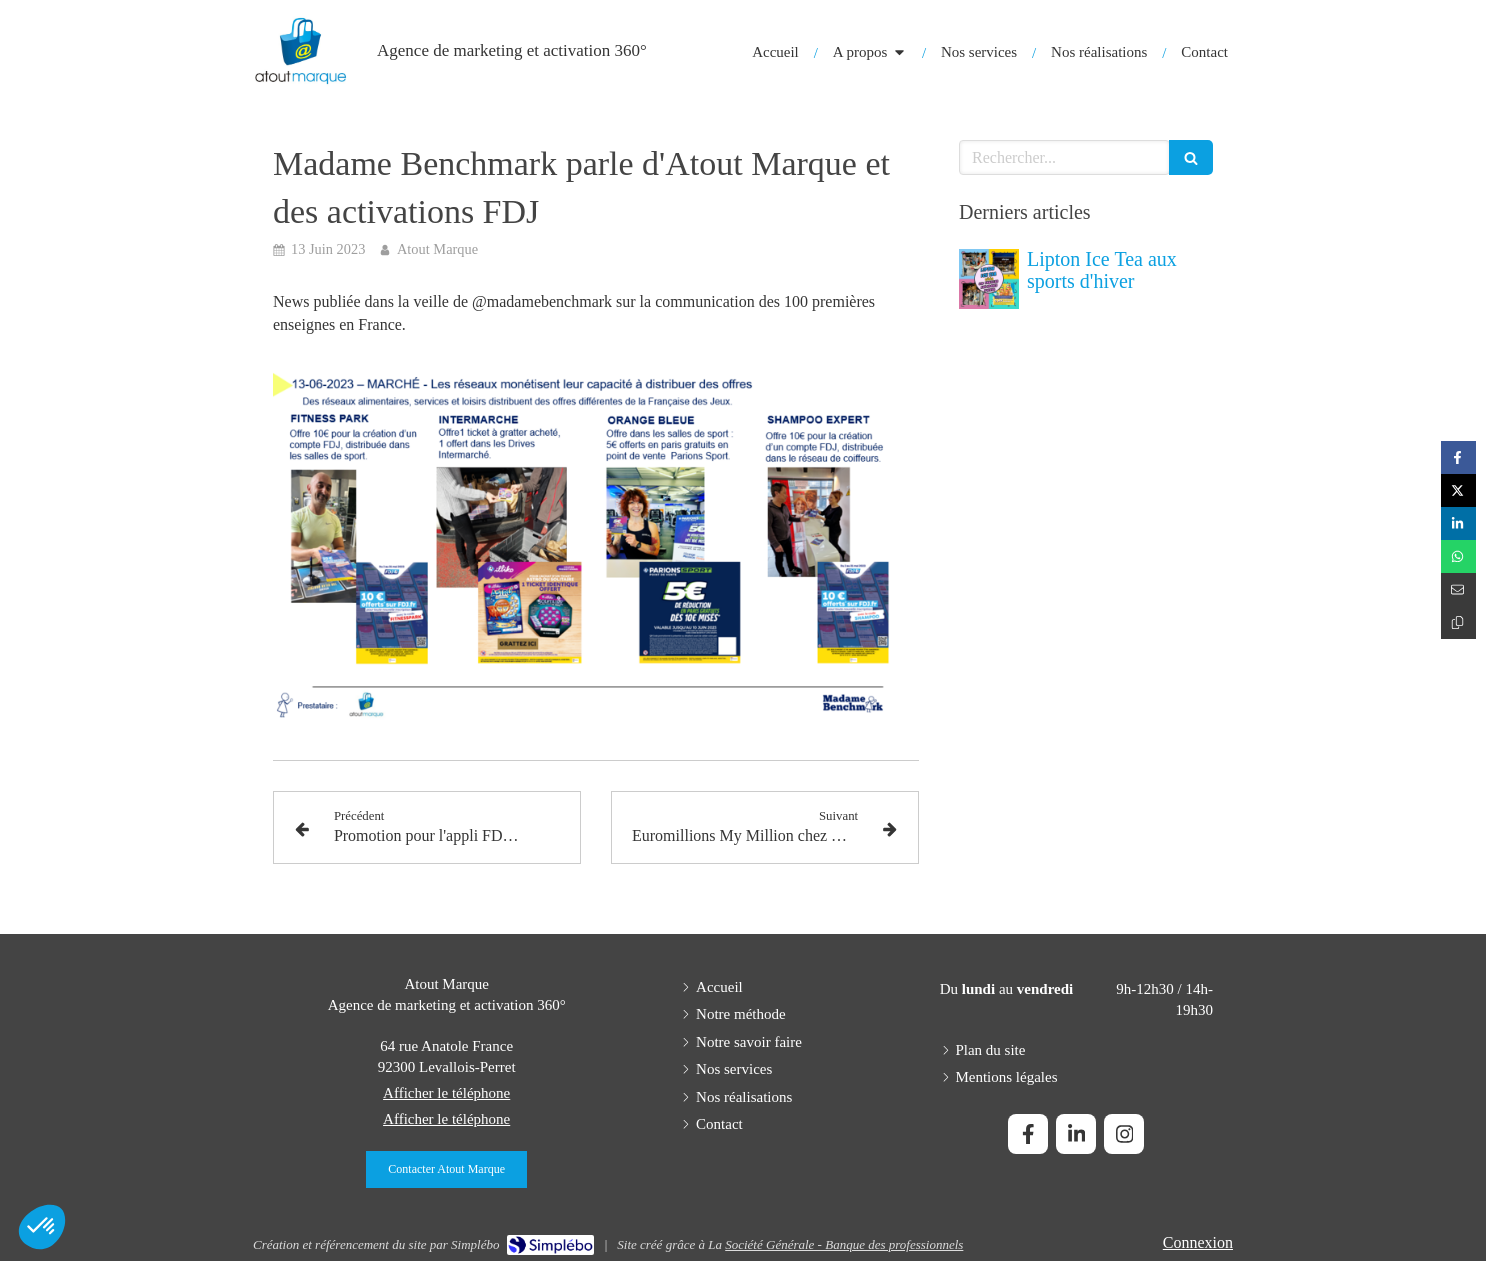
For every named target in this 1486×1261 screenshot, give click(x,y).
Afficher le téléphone (446, 1093)
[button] (42, 1227)
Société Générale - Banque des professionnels (844, 1244)
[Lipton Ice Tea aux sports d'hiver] (989, 279)
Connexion (1198, 1242)
